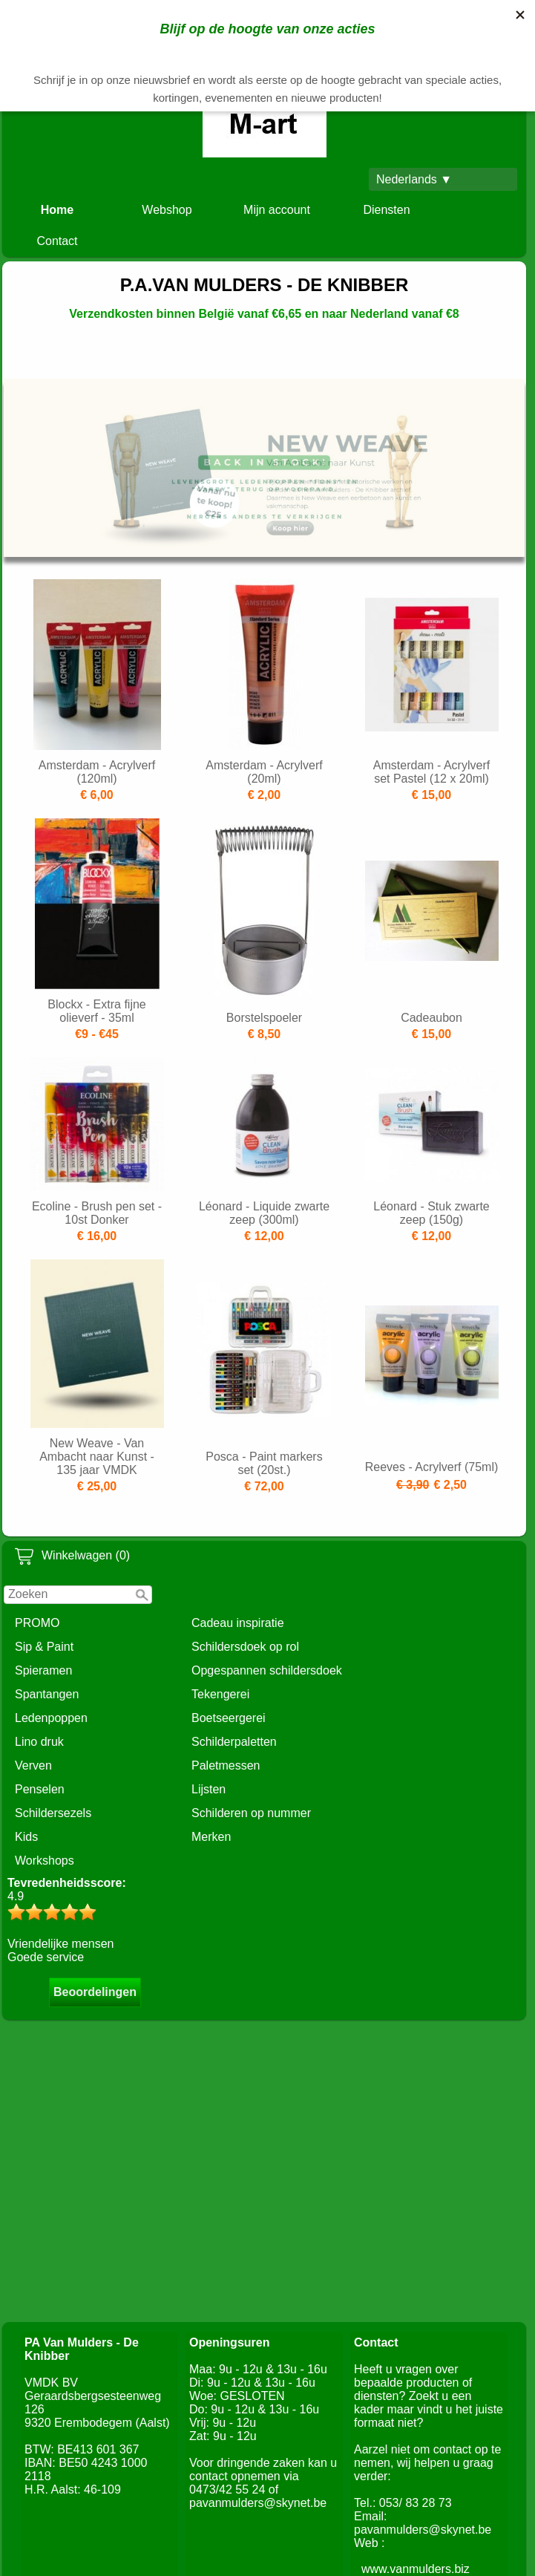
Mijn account (276, 209)
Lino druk (39, 1741)
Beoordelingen (95, 1992)
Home (57, 209)
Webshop (166, 209)
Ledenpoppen (51, 1718)
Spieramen (43, 1670)
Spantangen (47, 1694)
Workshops (44, 1860)
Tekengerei (220, 1694)
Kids (26, 1836)
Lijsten (208, 1789)
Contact (56, 241)
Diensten (386, 209)
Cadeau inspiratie (237, 1623)
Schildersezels (53, 1813)
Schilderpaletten (234, 1741)
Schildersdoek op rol (245, 1646)
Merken (211, 1836)
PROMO (37, 1623)
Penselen (40, 1789)
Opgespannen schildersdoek (266, 1670)
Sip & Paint (44, 1646)
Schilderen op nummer (251, 1813)
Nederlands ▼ (414, 179)
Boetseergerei (228, 1718)
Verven (33, 1765)
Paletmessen (225, 1765)
